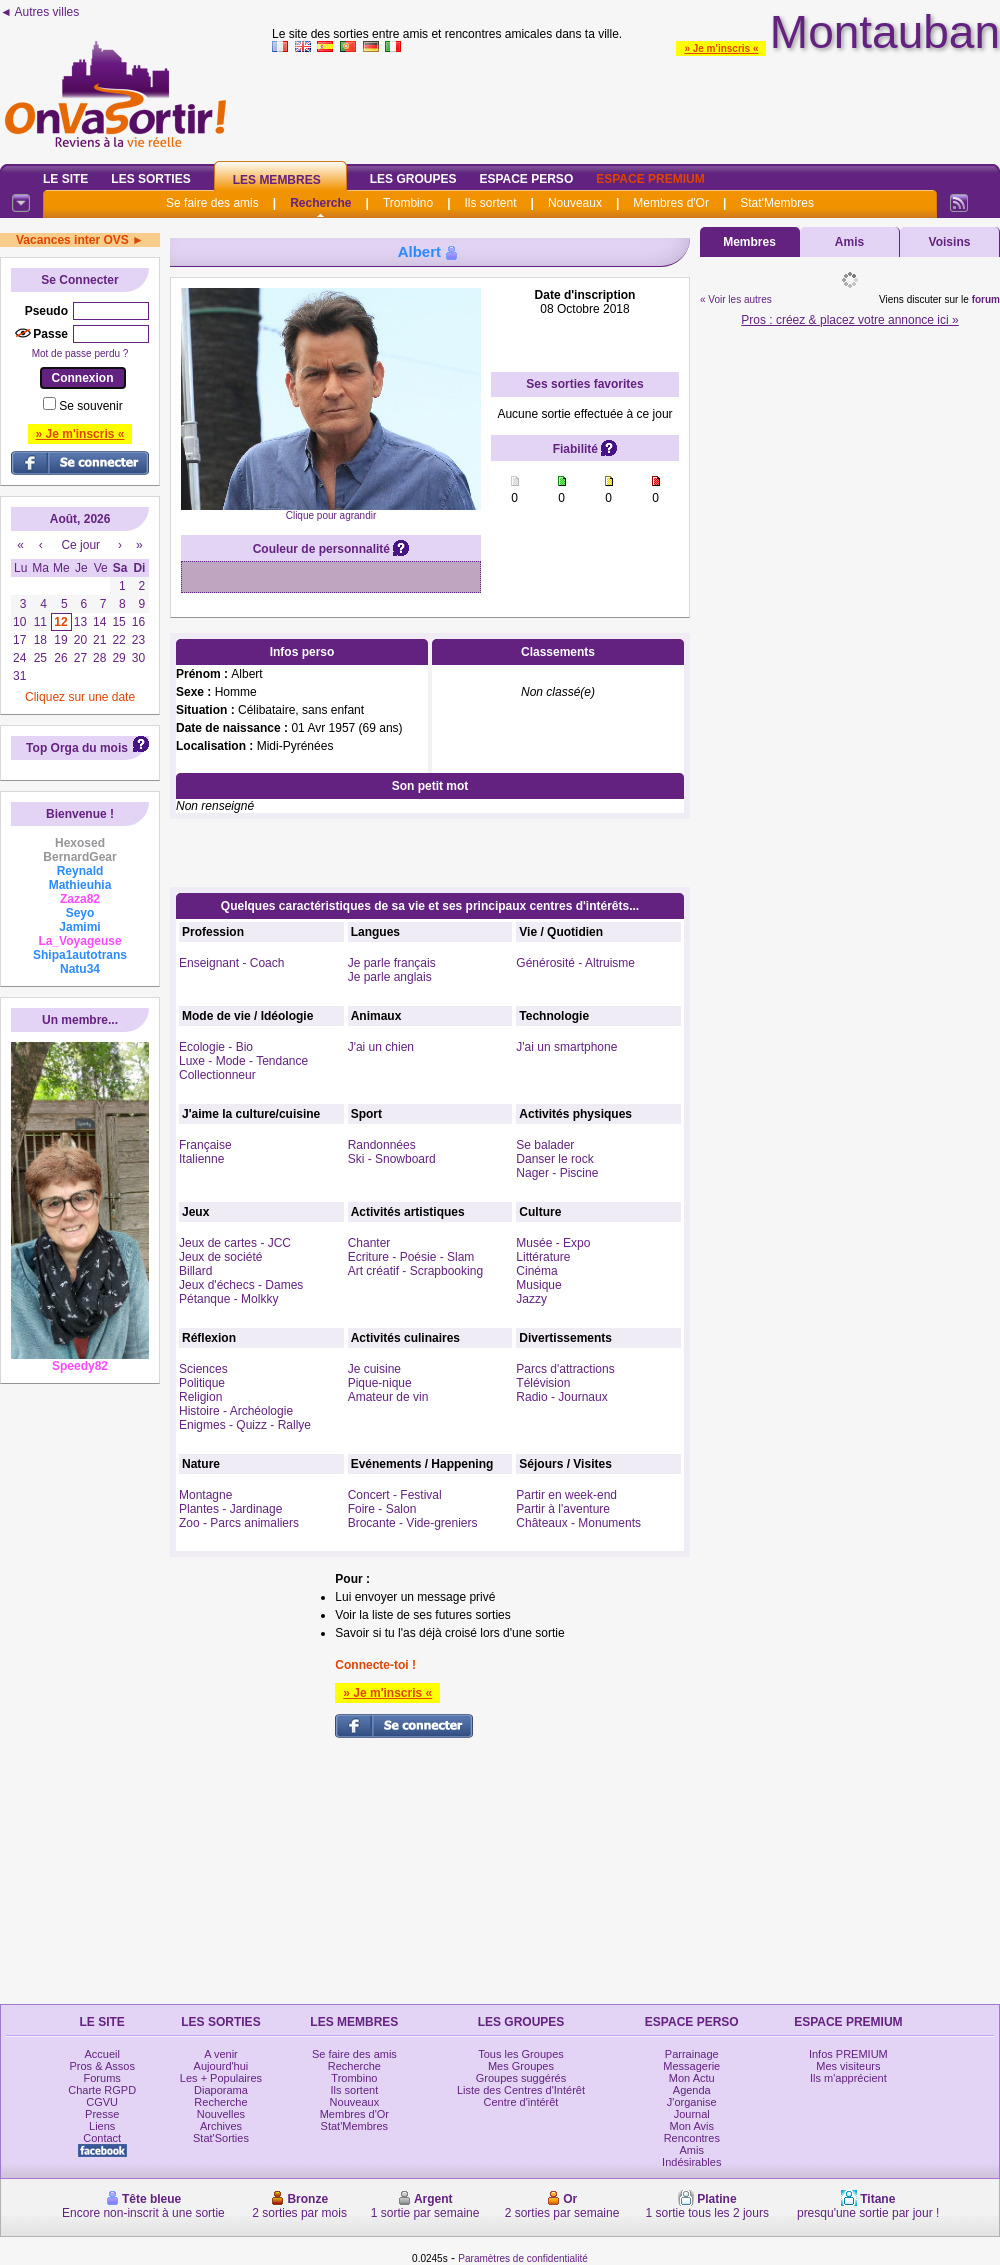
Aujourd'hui (221, 2066)
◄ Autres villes (39, 12)
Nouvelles (221, 2114)
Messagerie (691, 2066)
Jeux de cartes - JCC (235, 1243)
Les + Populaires (221, 2078)
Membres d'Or (671, 203)
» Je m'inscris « (721, 48)
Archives (221, 2126)
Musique (538, 1285)
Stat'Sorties (221, 2138)
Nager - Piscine (557, 1173)
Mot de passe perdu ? (80, 353)
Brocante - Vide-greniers (413, 1523)
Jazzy (531, 1299)
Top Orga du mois (77, 748)
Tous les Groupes (521, 2054)
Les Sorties (150, 179)
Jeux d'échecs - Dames (241, 1285)
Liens (102, 2126)
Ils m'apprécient (848, 2078)
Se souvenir (90, 406)
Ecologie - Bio (216, 1047)
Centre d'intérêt (521, 2102)
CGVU (102, 2102)
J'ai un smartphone (566, 1047)
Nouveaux (575, 203)
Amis (849, 242)
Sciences (203, 1369)
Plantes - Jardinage (230, 1509)
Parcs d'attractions (565, 1369)
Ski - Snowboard (392, 1159)
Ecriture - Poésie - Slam (411, 1257)
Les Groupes (413, 179)
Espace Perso (526, 179)
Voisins (950, 242)
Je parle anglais (390, 977)
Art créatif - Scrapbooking (415, 1271)
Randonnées (382, 1145)
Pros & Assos (101, 2066)
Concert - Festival (395, 1495)
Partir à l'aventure (563, 1509)
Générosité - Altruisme (575, 963)
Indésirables (691, 2162)
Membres (749, 242)
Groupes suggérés (521, 2078)
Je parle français (392, 963)
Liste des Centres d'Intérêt (521, 2090)
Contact (102, 2138)
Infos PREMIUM (848, 2054)
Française (205, 1145)
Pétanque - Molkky (228, 1299)
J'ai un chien (381, 1047)
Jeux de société (220, 1257)
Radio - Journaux (561, 1397)
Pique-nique (380, 1383)
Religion (200, 1397)
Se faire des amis (212, 203)
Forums (102, 2078)
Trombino (408, 203)
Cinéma (536, 1271)
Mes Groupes (521, 2066)
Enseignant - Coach (231, 963)
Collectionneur (217, 1075)
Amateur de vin (388, 1397)
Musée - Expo (553, 1243)
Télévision (543, 1383)
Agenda (692, 2090)
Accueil (101, 2054)
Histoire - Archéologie (236, 1411)
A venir (221, 2054)
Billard (195, 1271)
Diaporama (221, 2090)
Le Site (65, 179)
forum (986, 299)
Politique (202, 1383)
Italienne (201, 1159)
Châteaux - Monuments (578, 1523)
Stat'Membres (777, 203)
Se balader (545, 1145)
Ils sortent (490, 203)
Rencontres (692, 2138)
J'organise (692, 2102)
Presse (102, 2114)
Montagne (205, 1495)
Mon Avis (692, 2126)
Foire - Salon (382, 1509)
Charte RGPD (102, 2090)
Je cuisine (374, 1369)
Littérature (543, 1257)
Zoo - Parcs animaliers (239, 1523)
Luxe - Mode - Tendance (243, 1061)
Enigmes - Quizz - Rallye (245, 1425)
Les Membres (277, 180)
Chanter (369, 1243)
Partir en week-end (566, 1495)
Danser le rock (554, 1159)
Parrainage (692, 2054)
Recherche (320, 203)
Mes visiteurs (848, 2066)
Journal (692, 2114)
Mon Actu (692, 2078)
